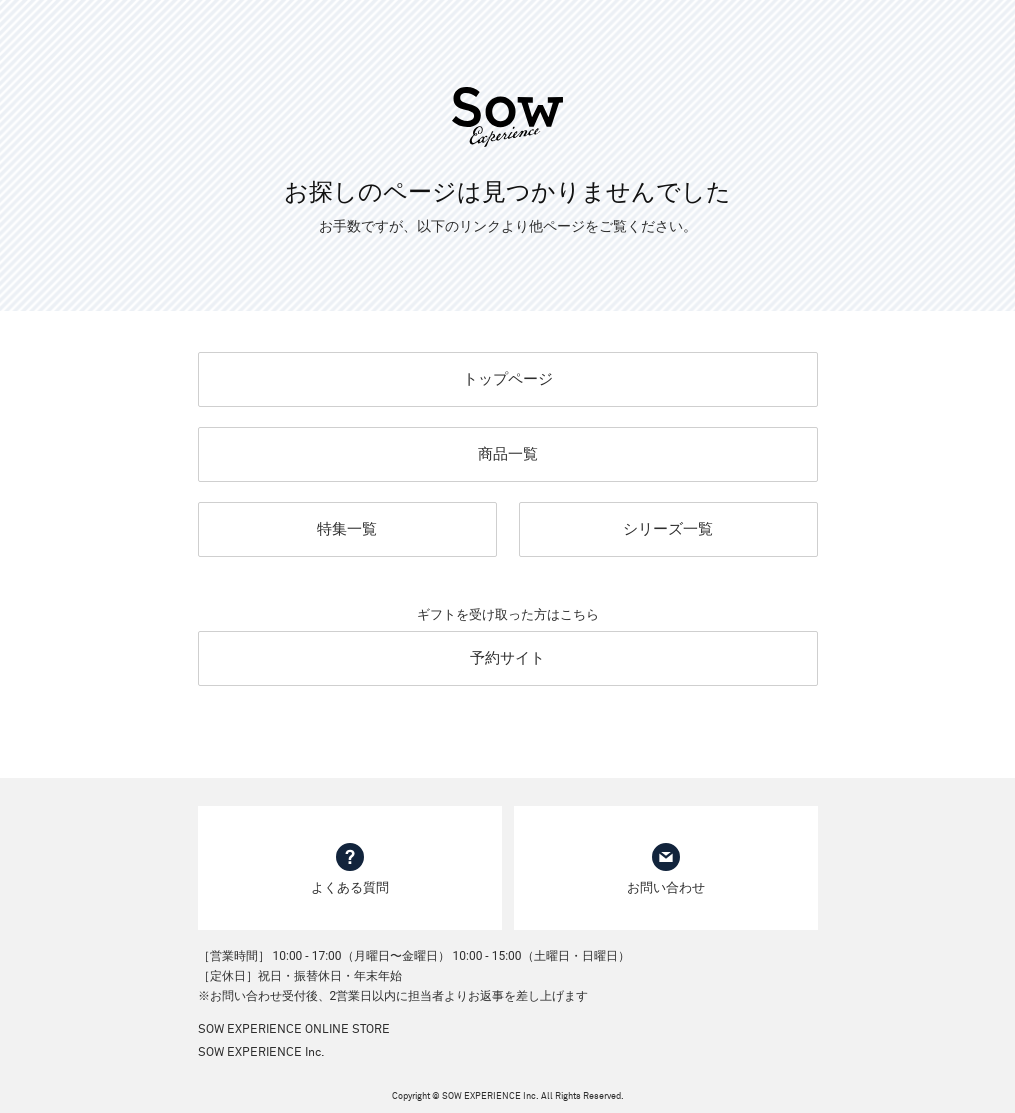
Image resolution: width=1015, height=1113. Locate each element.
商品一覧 (508, 454)
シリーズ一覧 (668, 529)
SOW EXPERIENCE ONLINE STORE (294, 1030)
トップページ (508, 379)
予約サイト (507, 658)
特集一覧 (347, 529)
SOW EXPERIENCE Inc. (261, 1053)
